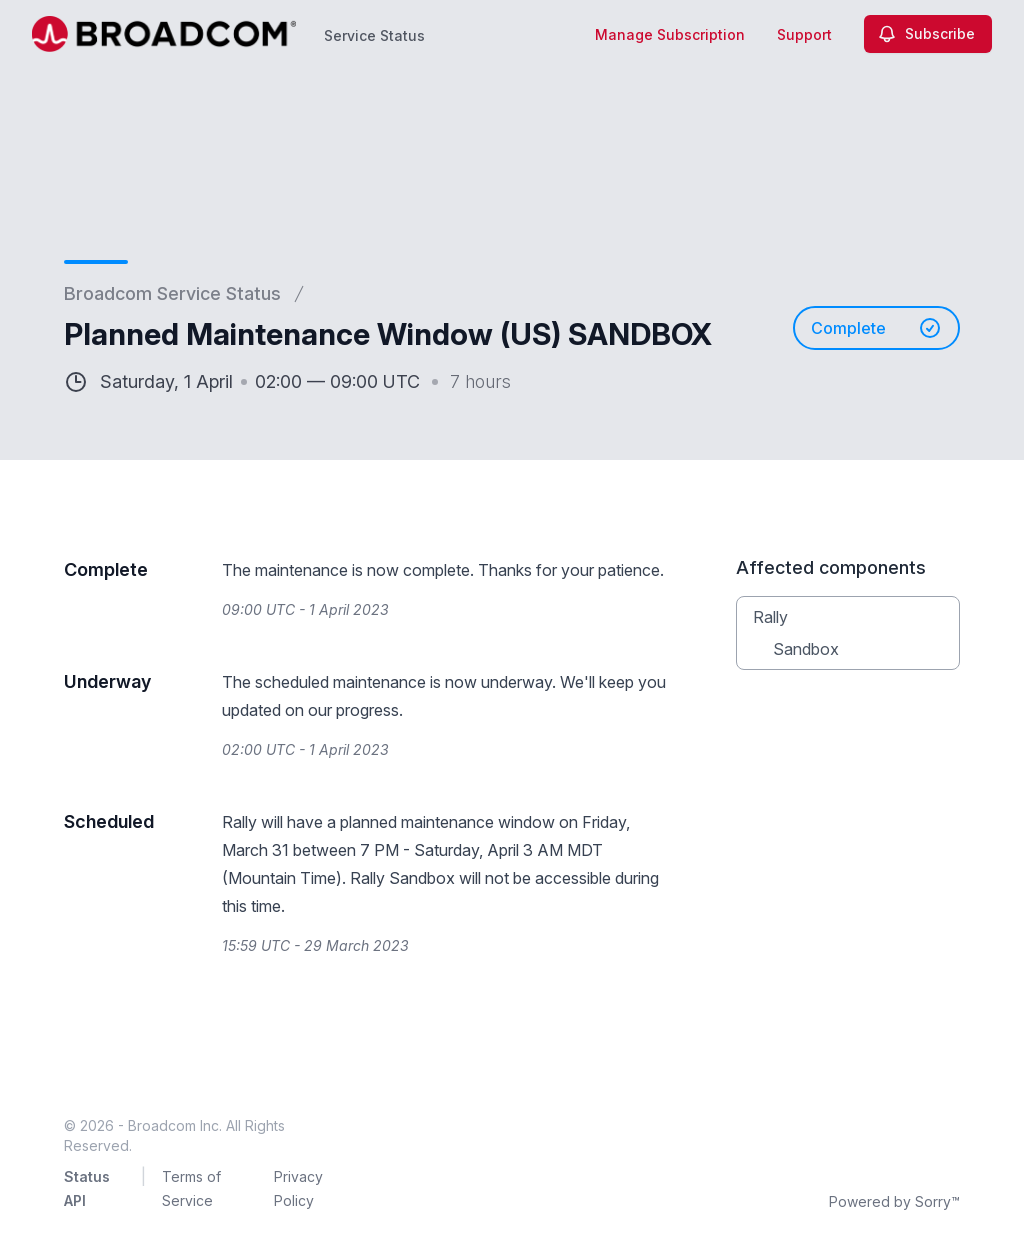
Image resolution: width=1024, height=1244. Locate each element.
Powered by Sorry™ (894, 1201)
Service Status (374, 35)
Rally (770, 617)
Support (804, 34)
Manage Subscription (670, 34)
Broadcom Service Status (172, 293)
